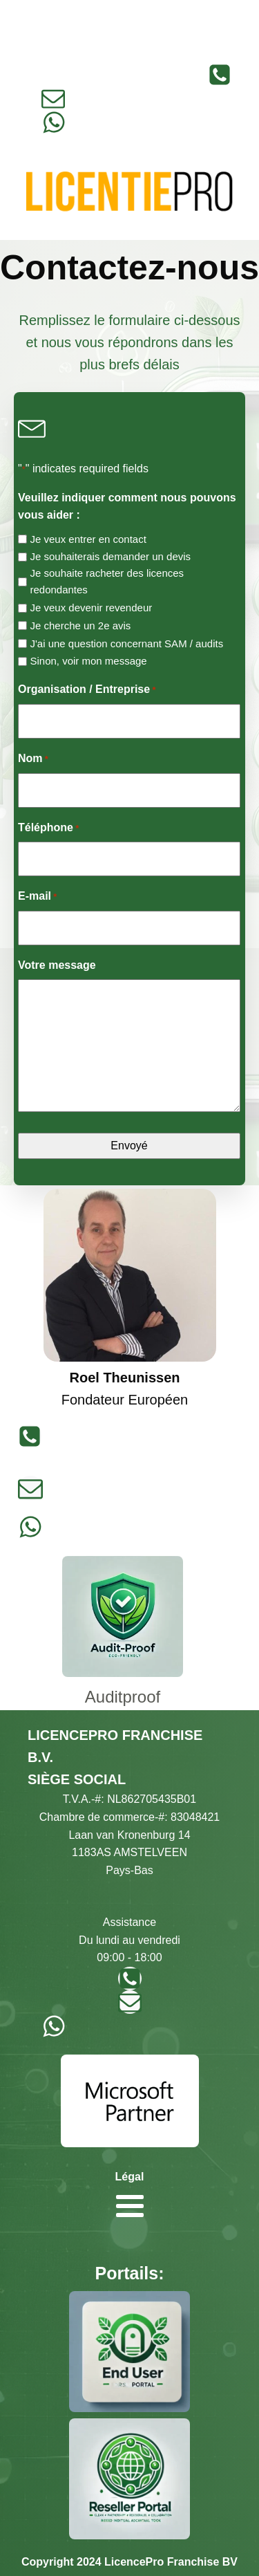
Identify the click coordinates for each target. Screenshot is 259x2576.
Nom (33, 759)
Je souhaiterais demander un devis (110, 556)
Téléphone (48, 829)
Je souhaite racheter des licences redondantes (107, 581)
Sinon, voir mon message (88, 661)
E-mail (37, 897)
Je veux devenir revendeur (91, 607)
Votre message (57, 965)
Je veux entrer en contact (88, 539)
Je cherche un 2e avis (80, 625)
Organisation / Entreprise (86, 690)
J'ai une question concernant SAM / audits (126, 643)
